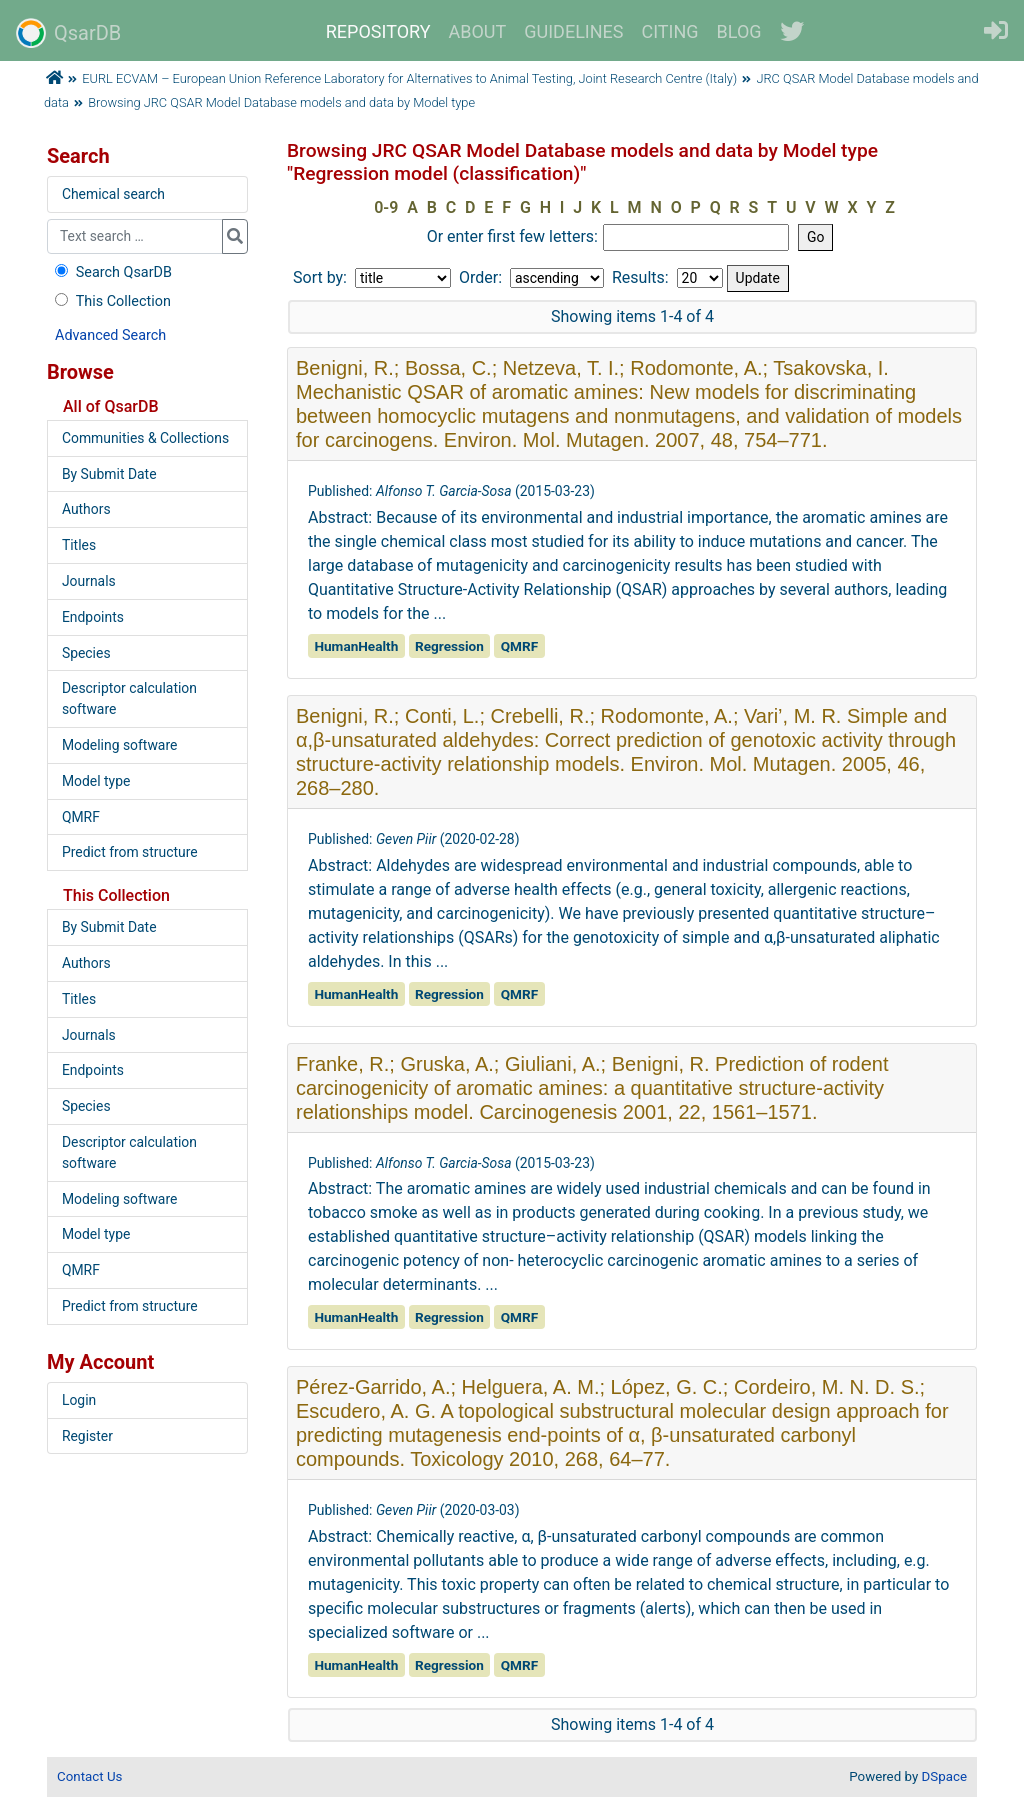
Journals (89, 581)
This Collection (111, 301)
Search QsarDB (111, 272)
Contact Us (89, 1776)
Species (86, 653)
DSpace (944, 1776)
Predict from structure (130, 852)
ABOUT (478, 31)
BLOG (739, 31)
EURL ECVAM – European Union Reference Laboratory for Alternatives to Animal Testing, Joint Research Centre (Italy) (409, 78)
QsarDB (68, 33)
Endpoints (93, 617)
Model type (96, 781)
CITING (670, 31)
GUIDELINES (573, 31)
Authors (86, 509)
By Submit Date (109, 474)
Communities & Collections (145, 438)
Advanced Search (110, 335)
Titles (79, 545)
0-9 (386, 207)
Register (87, 1436)
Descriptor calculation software (129, 698)
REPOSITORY (378, 31)
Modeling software (119, 745)
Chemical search (113, 194)
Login (79, 1400)
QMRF (81, 817)
